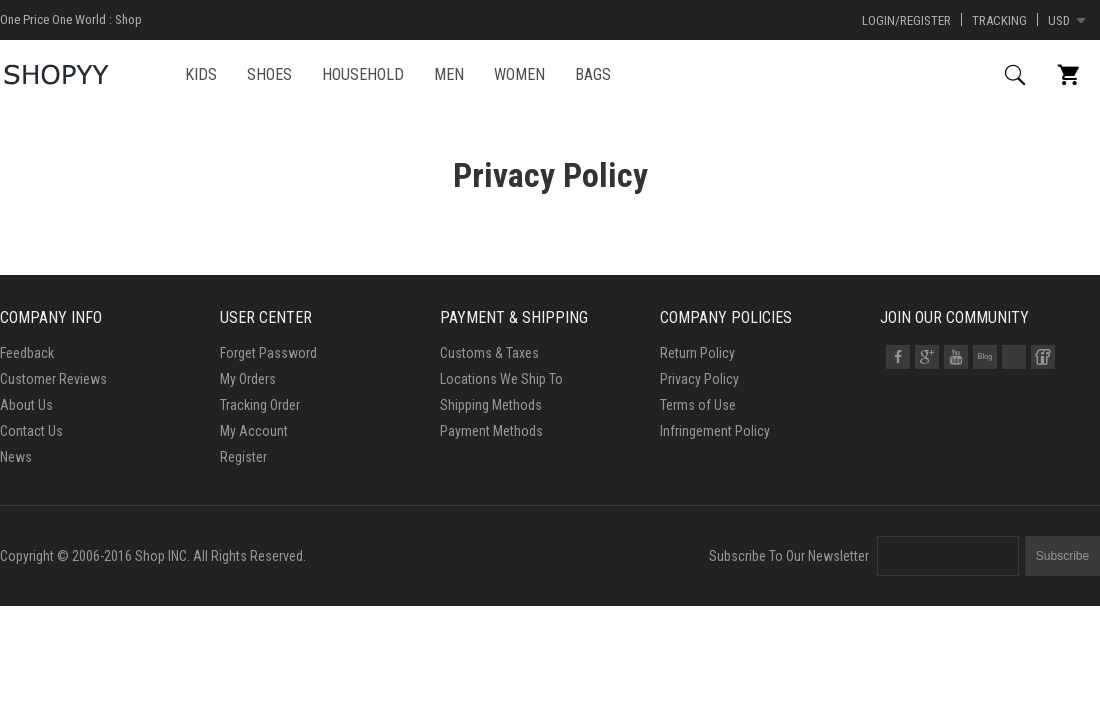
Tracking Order (260, 405)
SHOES (269, 74)
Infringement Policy (715, 431)
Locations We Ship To (501, 379)
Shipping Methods (491, 405)
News (16, 457)
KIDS (201, 74)
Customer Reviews (53, 379)
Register (243, 457)
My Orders (248, 379)
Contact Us (31, 431)
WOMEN (519, 74)
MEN (449, 74)
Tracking (999, 20)
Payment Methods (491, 431)
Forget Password (268, 353)
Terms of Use (698, 405)
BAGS (593, 74)
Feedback (27, 353)
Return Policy (697, 353)
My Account (254, 431)
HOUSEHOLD (363, 74)
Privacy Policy (699, 379)
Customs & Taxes (489, 353)
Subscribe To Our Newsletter (789, 556)
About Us (26, 405)
